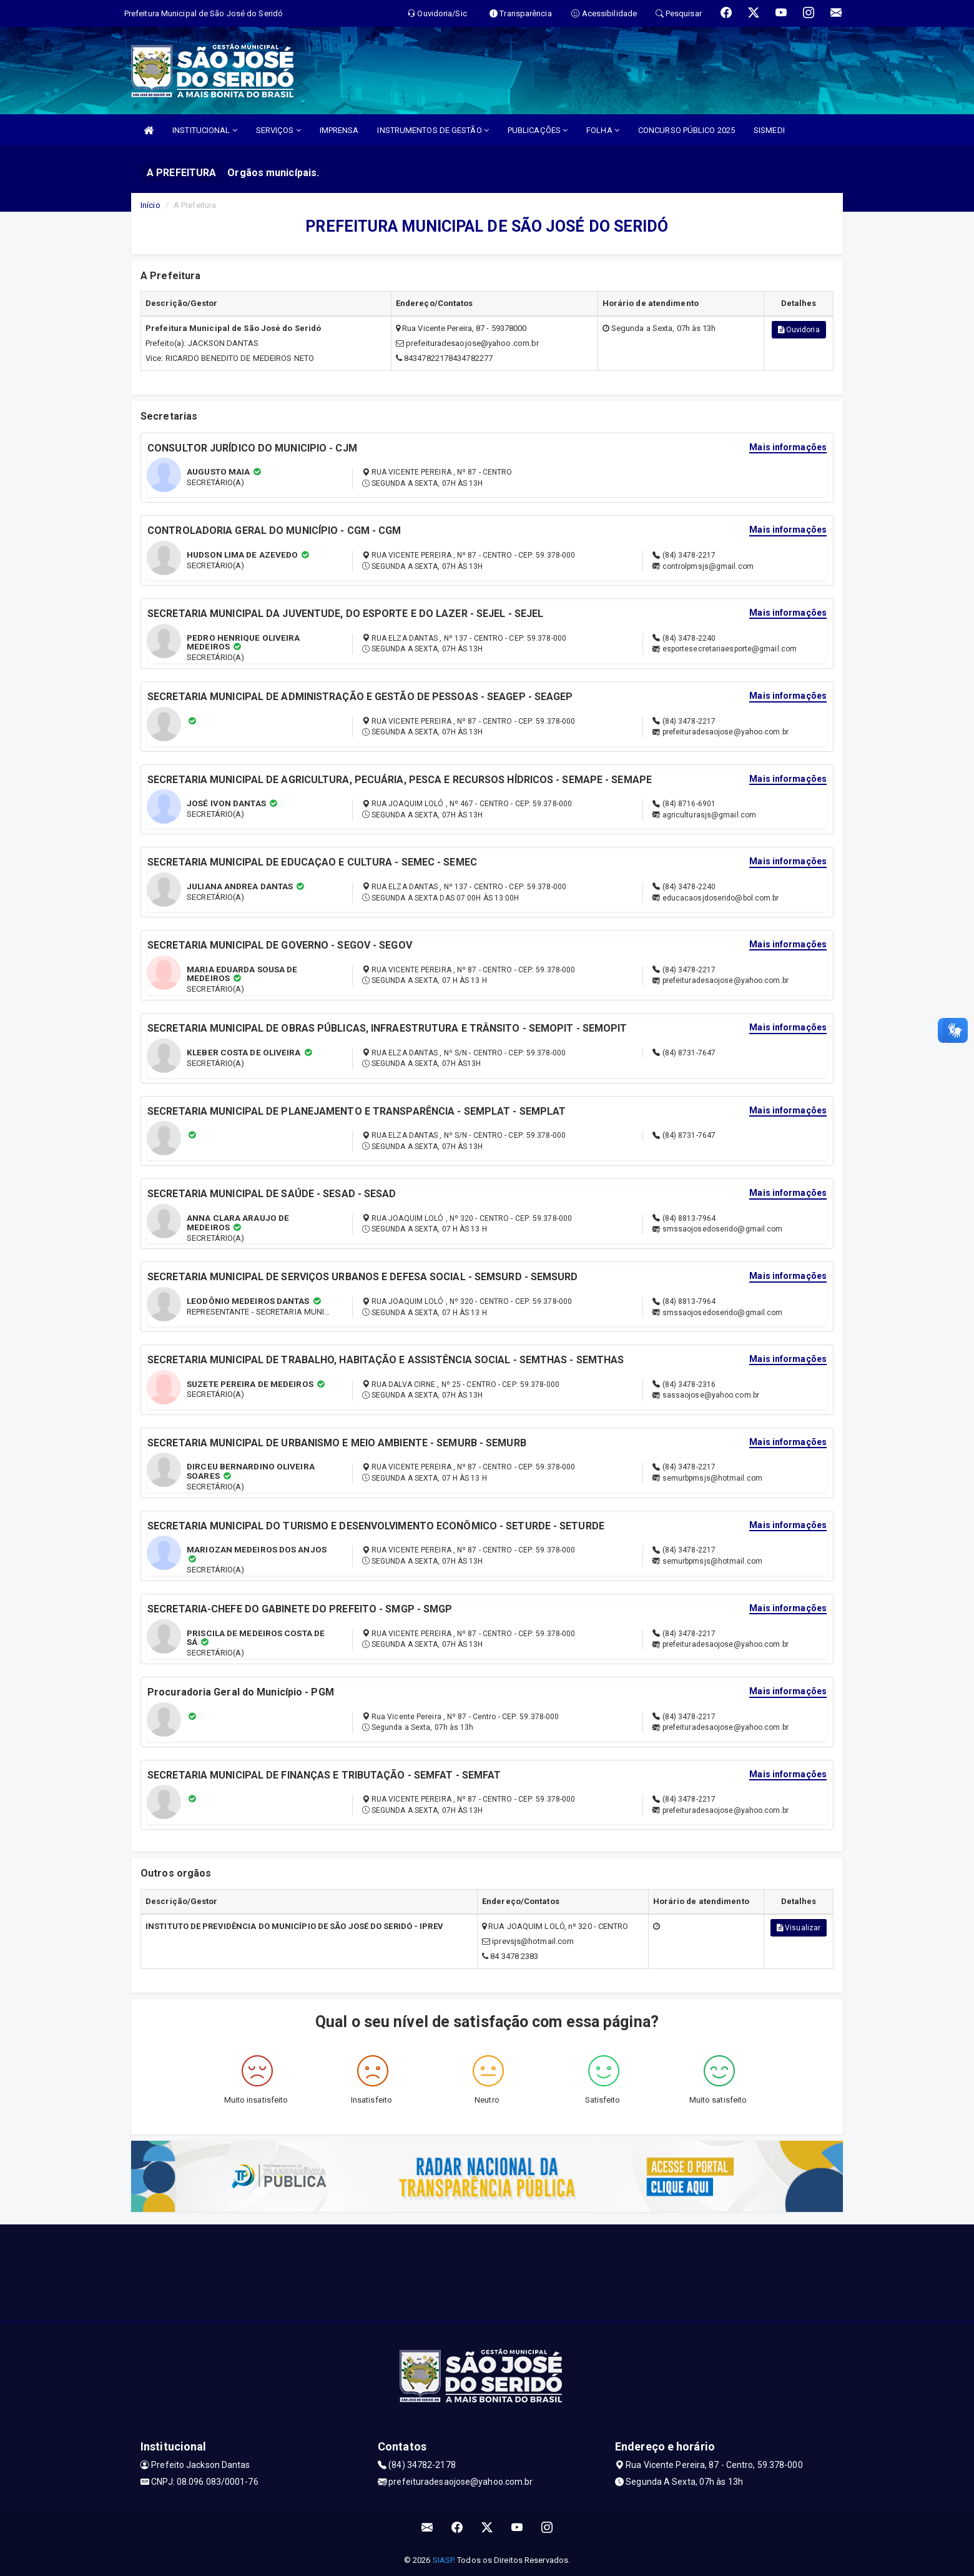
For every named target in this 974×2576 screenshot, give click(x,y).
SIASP (443, 2560)
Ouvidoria (799, 329)
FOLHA (602, 130)
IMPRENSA (339, 130)
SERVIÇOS (278, 130)
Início (150, 205)
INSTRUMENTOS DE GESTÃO (432, 130)
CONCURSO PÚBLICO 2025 (686, 130)
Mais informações (788, 447)
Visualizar (798, 1927)
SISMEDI (769, 130)
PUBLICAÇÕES (538, 130)
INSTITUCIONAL (204, 130)
